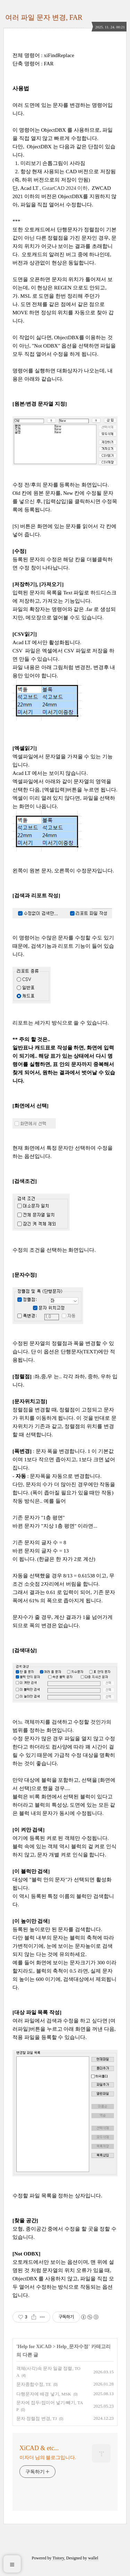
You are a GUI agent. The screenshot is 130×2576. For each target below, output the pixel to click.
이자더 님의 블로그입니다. (47, 2457)
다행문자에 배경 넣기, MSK (43, 2394)
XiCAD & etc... (39, 2448)
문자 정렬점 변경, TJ (36, 2418)
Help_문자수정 (73, 2346)
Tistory (58, 2558)
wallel (93, 2558)
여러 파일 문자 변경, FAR (43, 17)
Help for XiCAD (35, 2346)
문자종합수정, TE (33, 2384)
